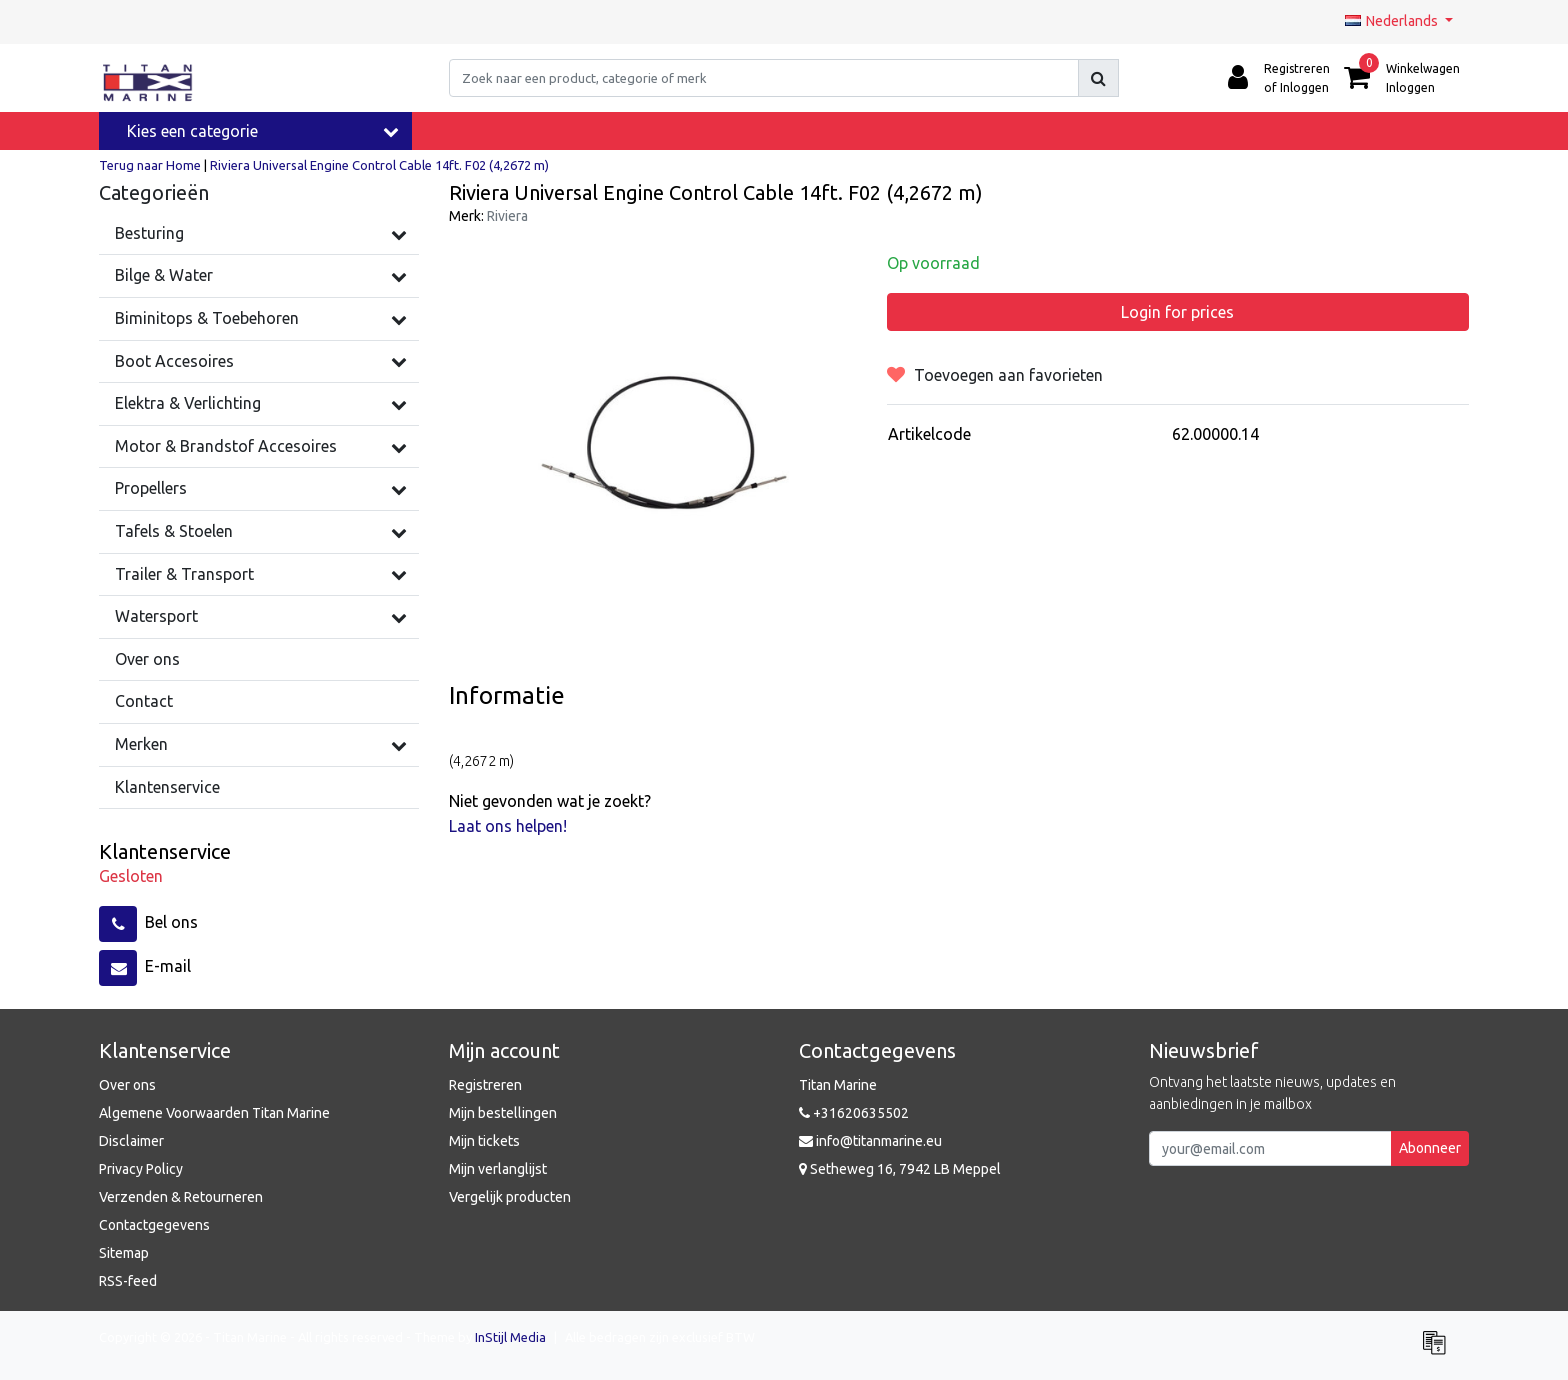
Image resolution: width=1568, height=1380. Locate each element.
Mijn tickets (484, 1141)
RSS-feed (128, 1281)
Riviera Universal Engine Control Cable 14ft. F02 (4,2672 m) (379, 165)
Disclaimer (131, 1141)
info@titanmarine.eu (870, 1141)
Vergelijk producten (510, 1197)
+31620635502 (854, 1113)
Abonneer (1430, 1148)
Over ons (127, 1085)
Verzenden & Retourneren (181, 1197)
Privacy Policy (141, 1169)
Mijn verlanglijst (498, 1169)
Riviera (507, 216)
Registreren (485, 1085)
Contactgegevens (154, 1225)
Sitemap (124, 1253)
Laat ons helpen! (508, 826)
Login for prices (1177, 312)
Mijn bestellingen (503, 1113)
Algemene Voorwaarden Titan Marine (214, 1113)
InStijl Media (510, 1337)
